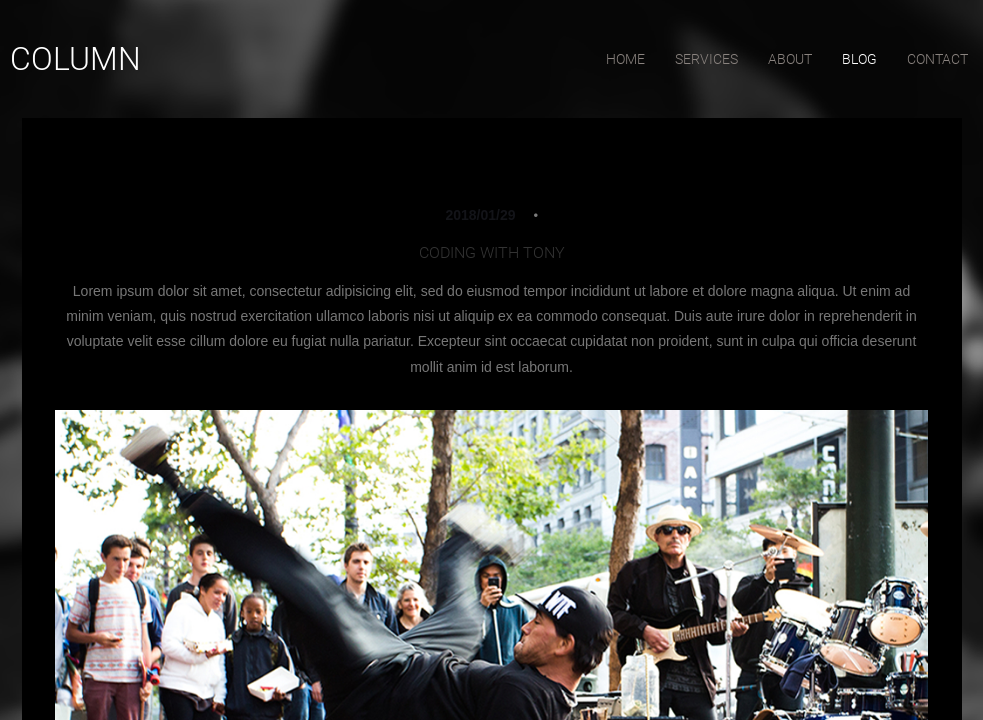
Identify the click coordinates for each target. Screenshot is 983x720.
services (706, 59)
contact (937, 59)
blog (859, 59)
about (790, 59)
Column (75, 59)
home (625, 59)
